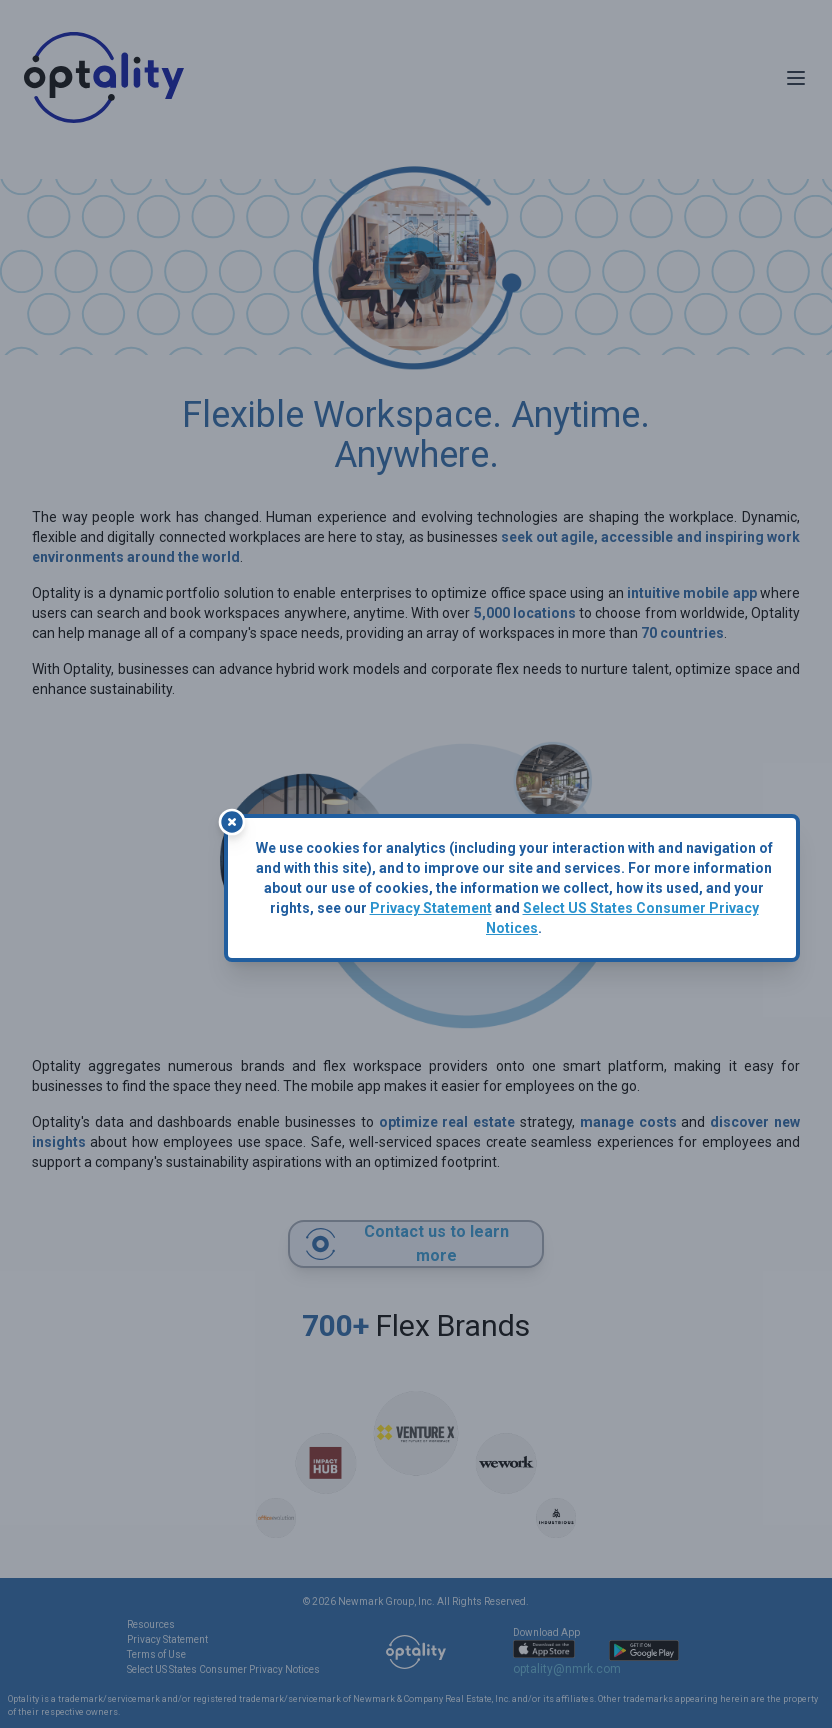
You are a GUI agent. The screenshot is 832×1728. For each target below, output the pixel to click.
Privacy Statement (431, 908)
